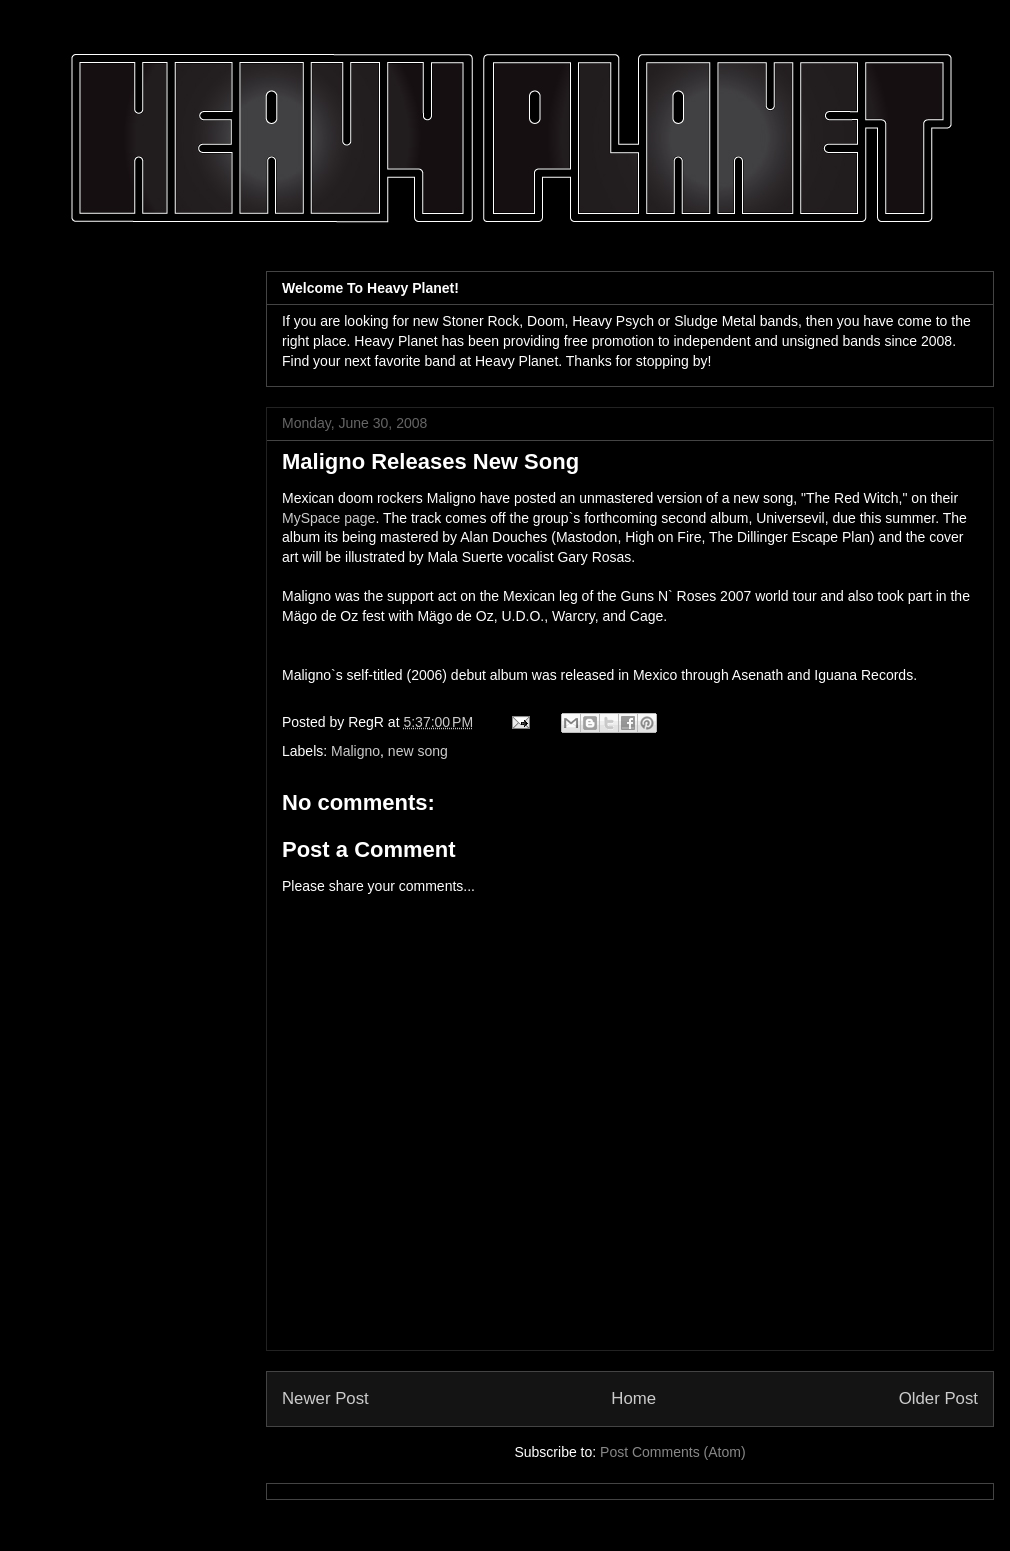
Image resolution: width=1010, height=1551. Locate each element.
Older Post (938, 1398)
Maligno (355, 751)
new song (418, 751)
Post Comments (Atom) (672, 1452)
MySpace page (328, 518)
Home (633, 1398)
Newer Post (325, 1398)
